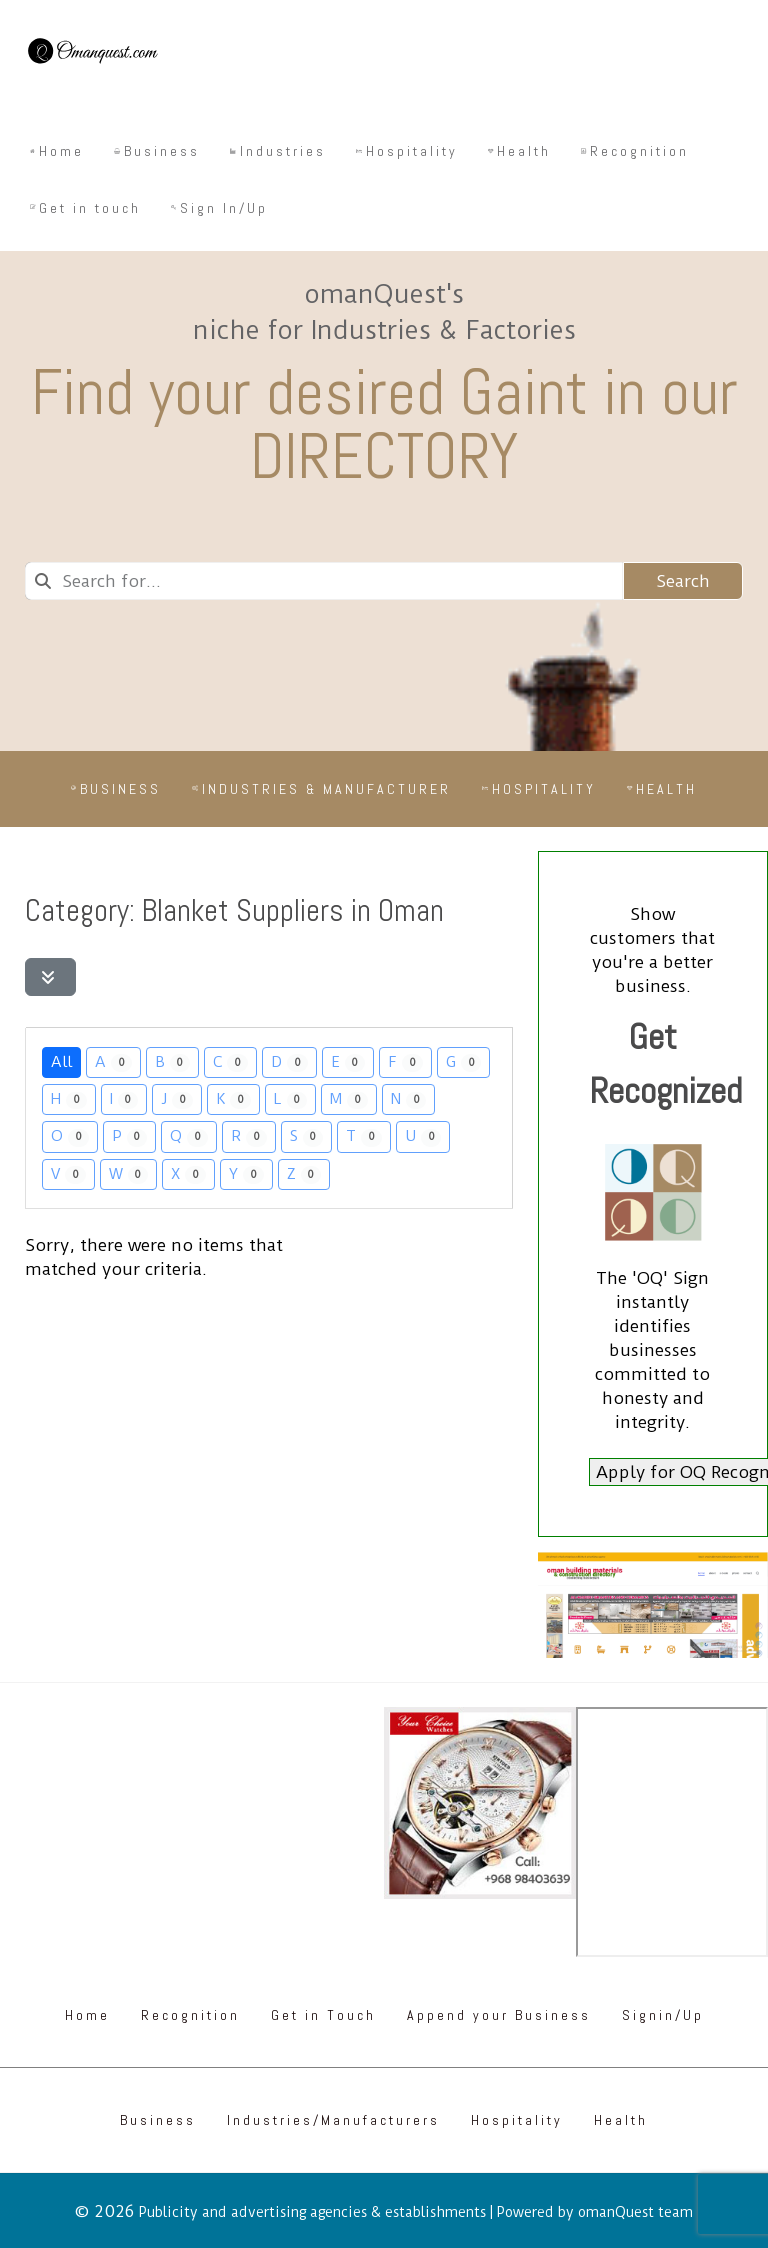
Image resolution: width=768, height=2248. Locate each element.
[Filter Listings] (50, 977)
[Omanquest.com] (92, 54)
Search (683, 581)
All (61, 1061)
